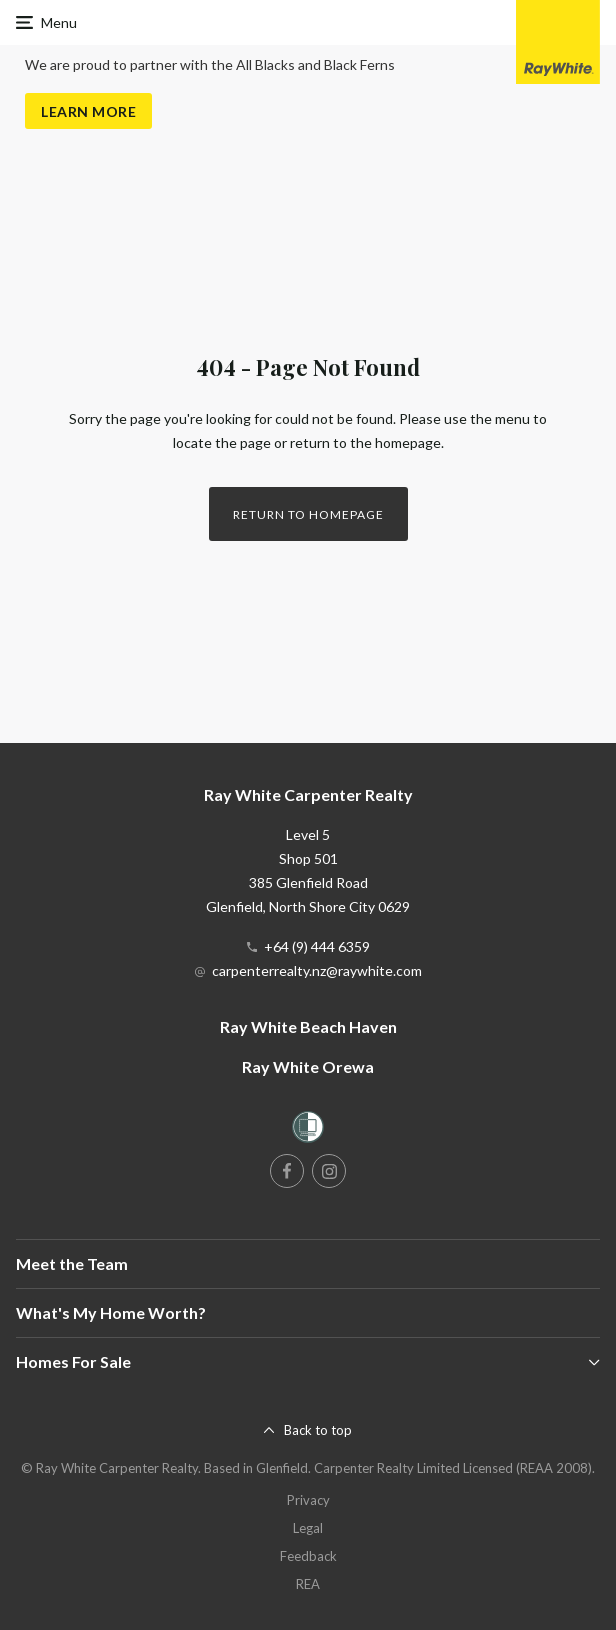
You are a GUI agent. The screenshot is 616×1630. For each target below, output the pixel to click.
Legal (308, 1528)
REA (308, 1584)
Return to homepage (308, 514)
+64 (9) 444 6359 (317, 946)
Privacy (308, 1500)
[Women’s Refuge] (308, 1130)
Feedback (308, 1556)
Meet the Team (72, 1263)
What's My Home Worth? (111, 1312)
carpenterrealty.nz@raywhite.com (317, 970)
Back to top (318, 1430)
